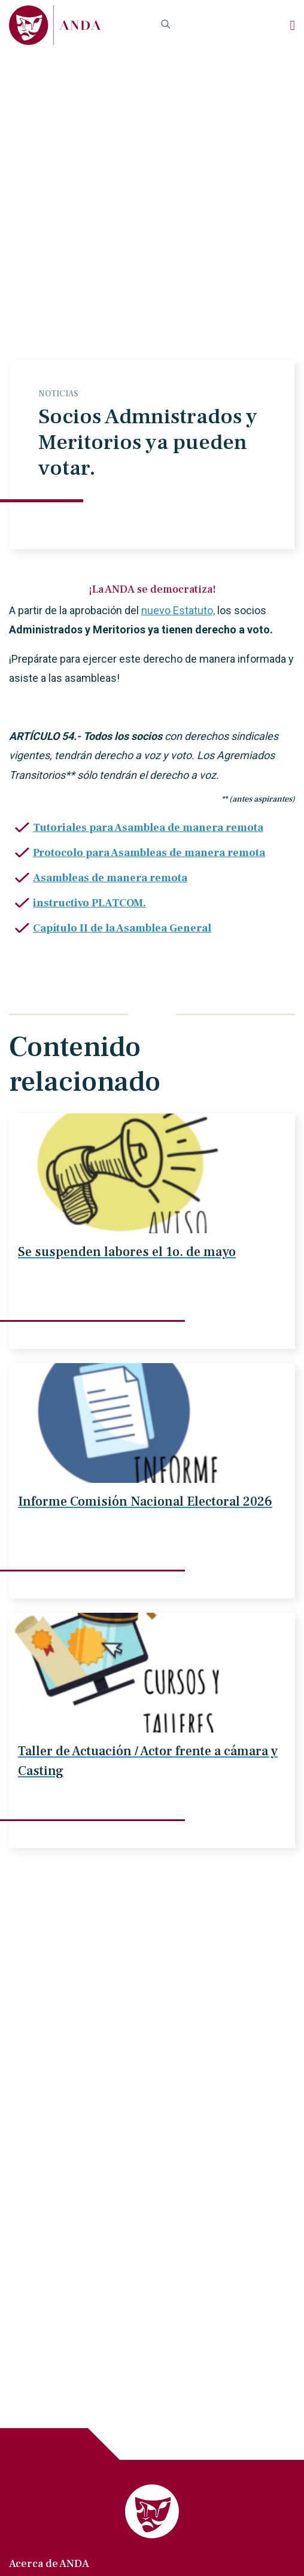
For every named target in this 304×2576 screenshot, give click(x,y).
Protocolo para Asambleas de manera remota (149, 853)
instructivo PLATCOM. (89, 903)
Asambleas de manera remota (110, 878)
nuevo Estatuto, (178, 610)
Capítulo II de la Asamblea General (122, 928)
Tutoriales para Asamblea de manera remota (148, 828)
